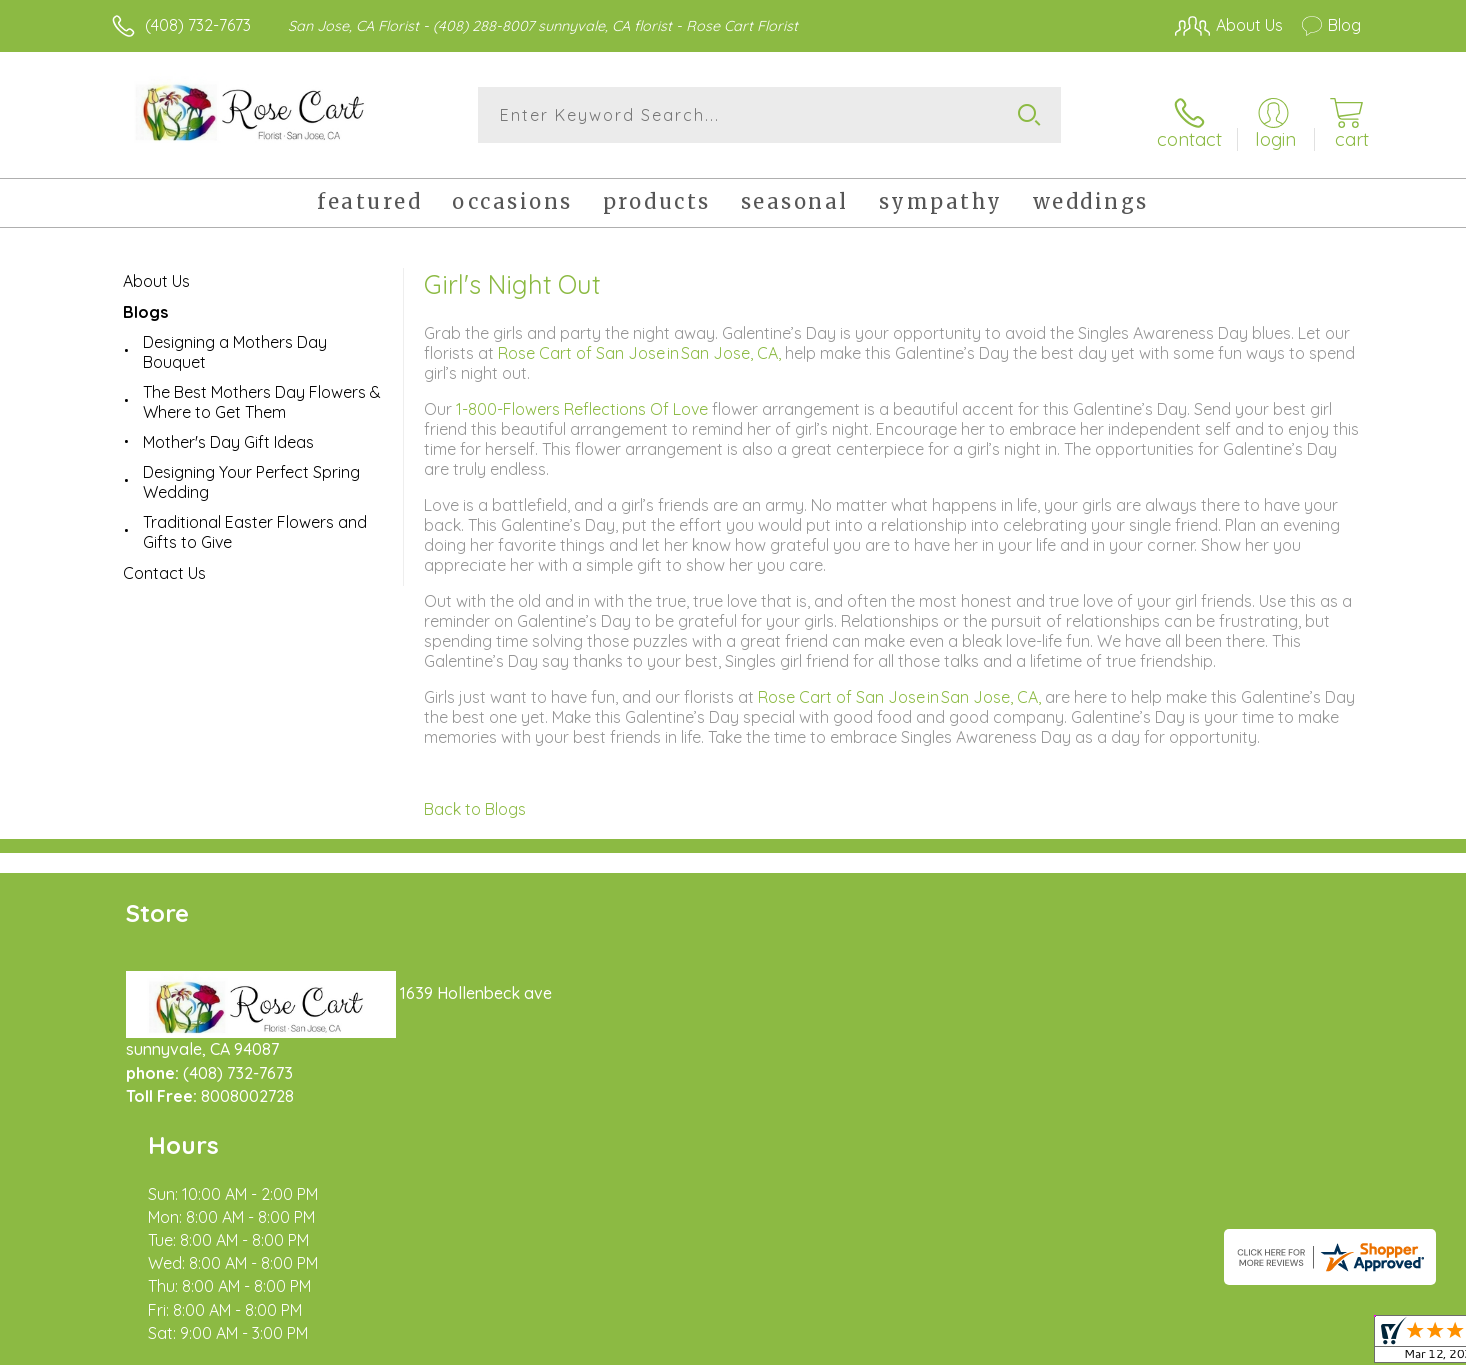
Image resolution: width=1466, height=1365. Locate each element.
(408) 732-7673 (198, 25)
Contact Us (164, 562)
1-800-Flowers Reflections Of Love (584, 398)
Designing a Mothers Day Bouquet (235, 341)
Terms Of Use (923, 1344)
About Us (156, 270)
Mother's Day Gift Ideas (228, 431)
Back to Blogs (475, 798)
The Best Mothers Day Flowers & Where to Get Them (262, 391)
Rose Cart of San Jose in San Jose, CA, (641, 342)
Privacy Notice (1041, 1344)
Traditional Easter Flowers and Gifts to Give (255, 521)
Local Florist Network (1184, 1344)
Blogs (145, 301)
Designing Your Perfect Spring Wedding (251, 471)
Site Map (1307, 1344)
